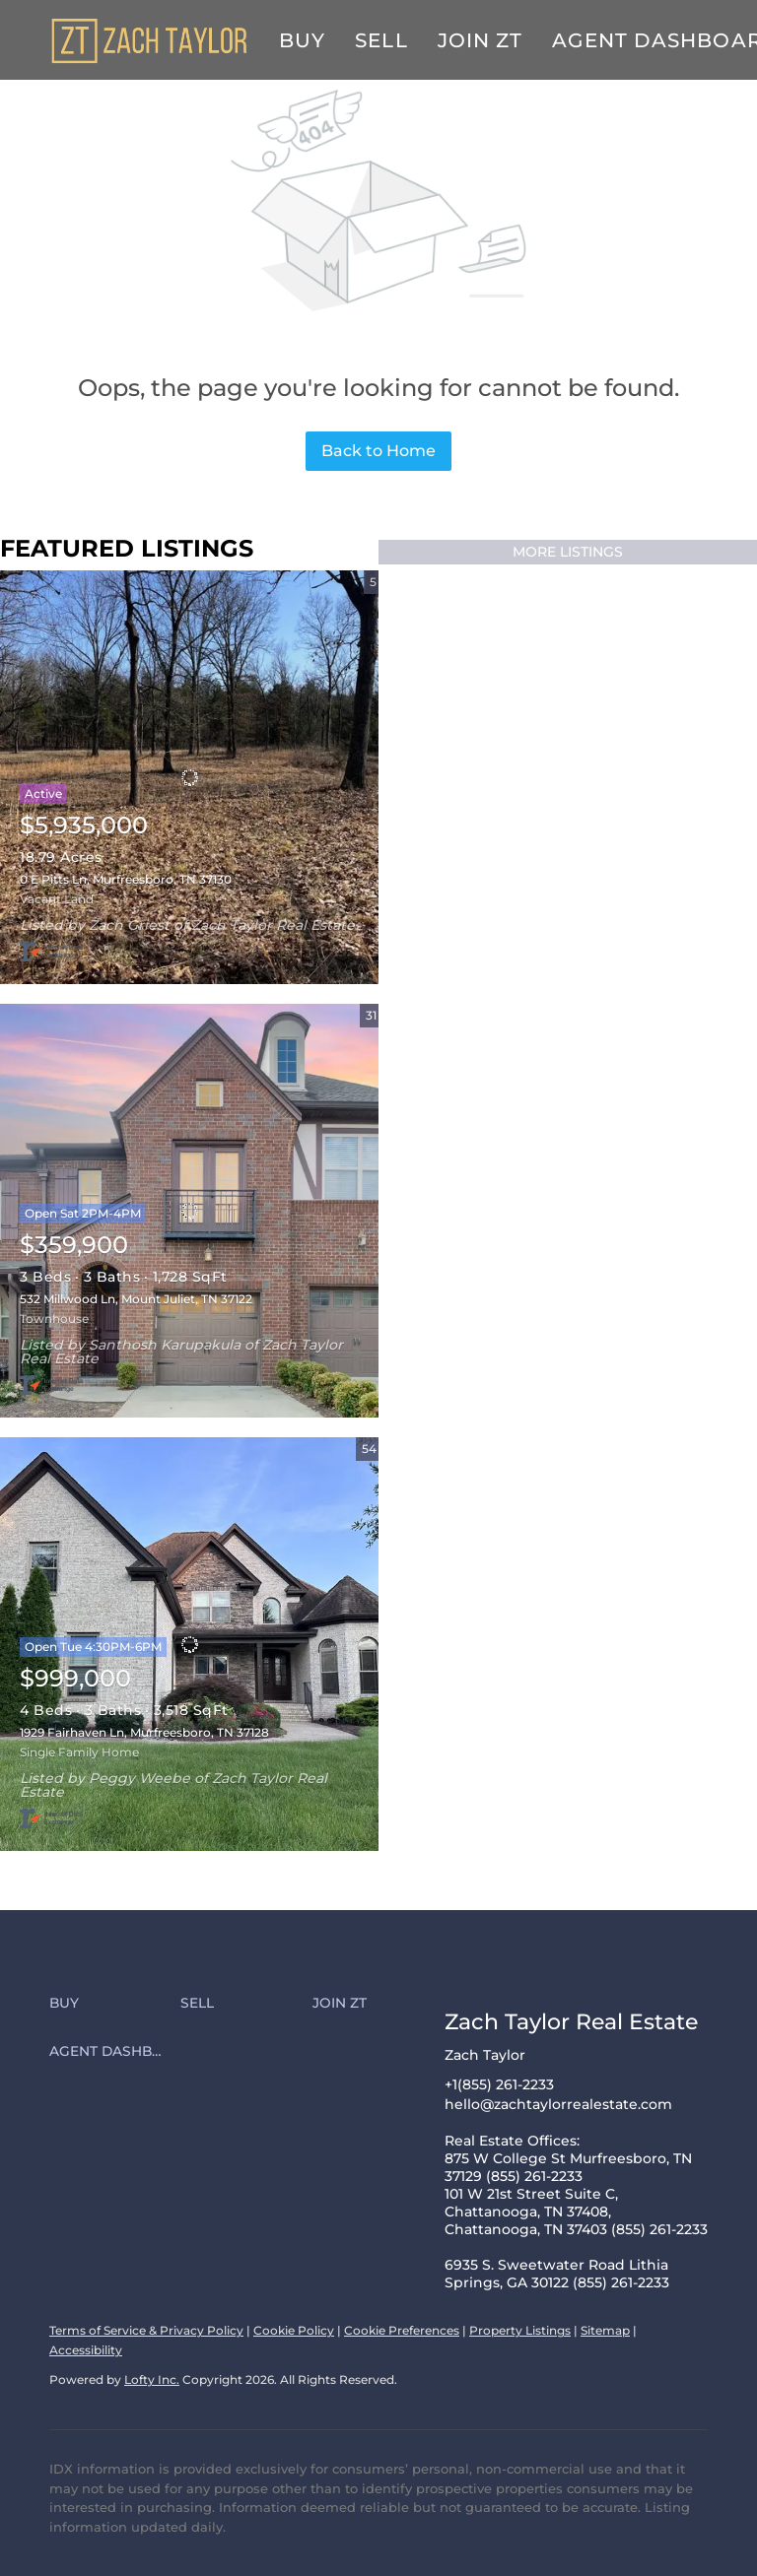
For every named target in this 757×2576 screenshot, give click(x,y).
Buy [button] (302, 40)
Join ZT (480, 40)
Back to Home (378, 450)
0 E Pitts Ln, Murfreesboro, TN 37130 (126, 879)
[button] (114, 2003)
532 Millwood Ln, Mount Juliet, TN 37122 (136, 1298)
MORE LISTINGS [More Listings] (568, 552)
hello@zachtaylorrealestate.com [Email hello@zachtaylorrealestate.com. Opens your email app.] (558, 2104)
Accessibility (85, 2350)
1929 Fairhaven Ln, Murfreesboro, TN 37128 (144, 1732)
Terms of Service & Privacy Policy (146, 2330)
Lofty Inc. (151, 2379)
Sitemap (605, 2330)
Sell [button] (381, 40)
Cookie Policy (293, 2330)
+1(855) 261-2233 (499, 2084)
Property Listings (520, 2330)
